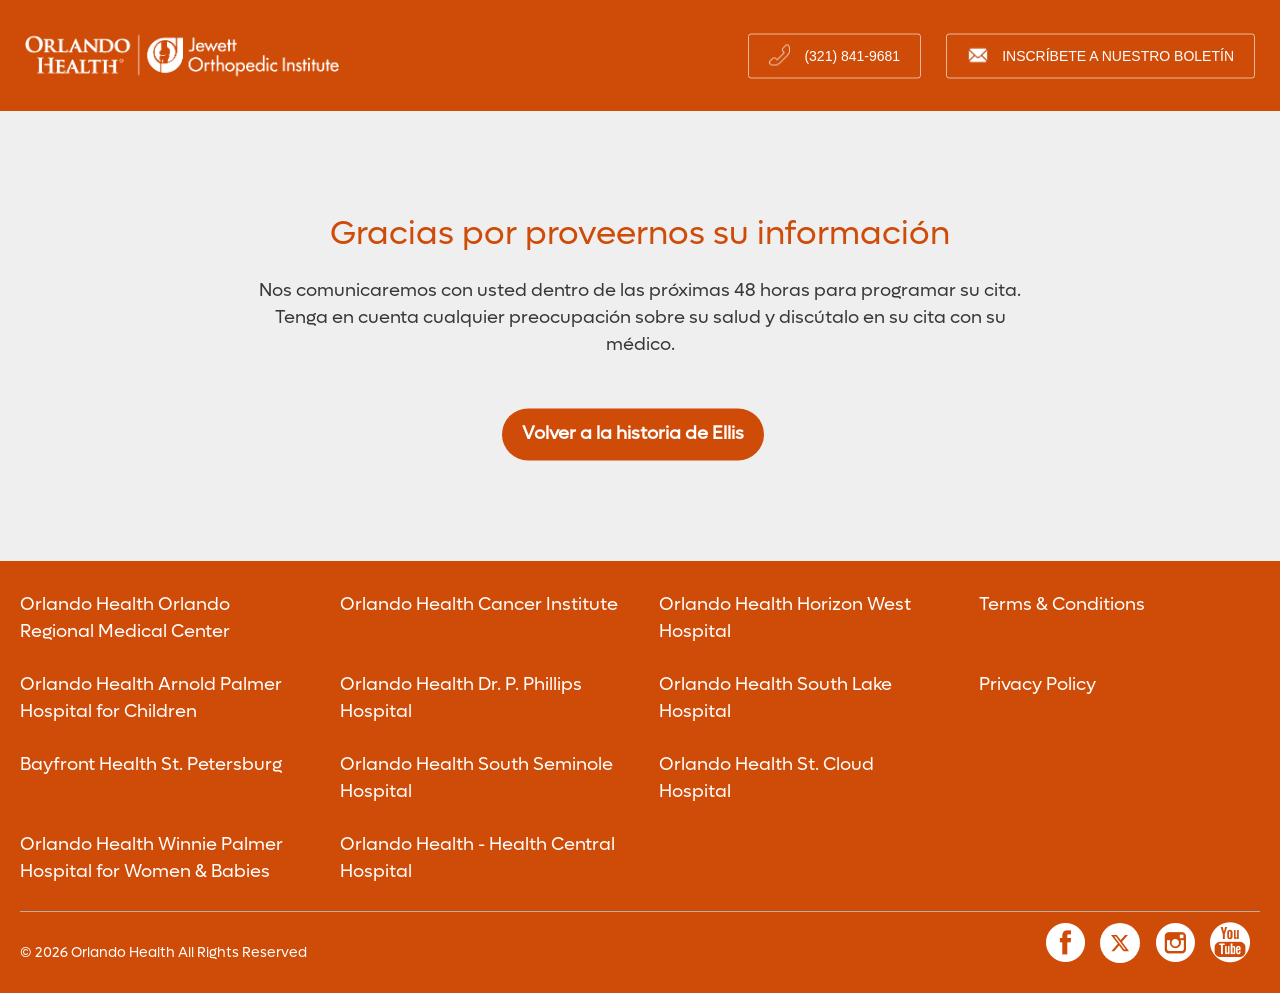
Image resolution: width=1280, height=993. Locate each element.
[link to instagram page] (1175, 943)
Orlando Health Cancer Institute (479, 604)
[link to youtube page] (1230, 943)
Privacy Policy (1037, 684)
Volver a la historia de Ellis (633, 434)
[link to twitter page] (1120, 943)
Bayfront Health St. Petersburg (151, 764)
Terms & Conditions (1062, 604)
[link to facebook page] (1065, 943)
